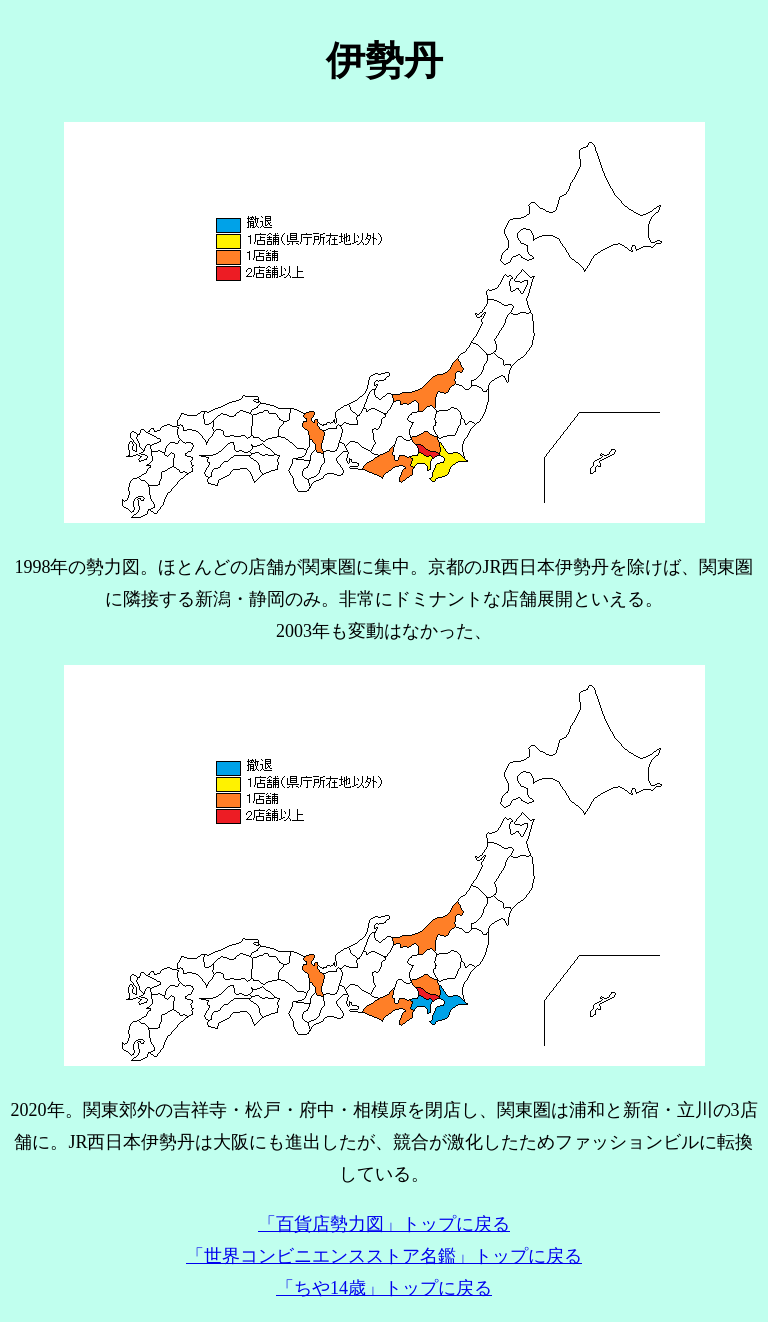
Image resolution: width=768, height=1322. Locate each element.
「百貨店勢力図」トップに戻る (384, 1224)
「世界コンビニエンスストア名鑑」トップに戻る (384, 1256)
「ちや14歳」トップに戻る (384, 1288)
